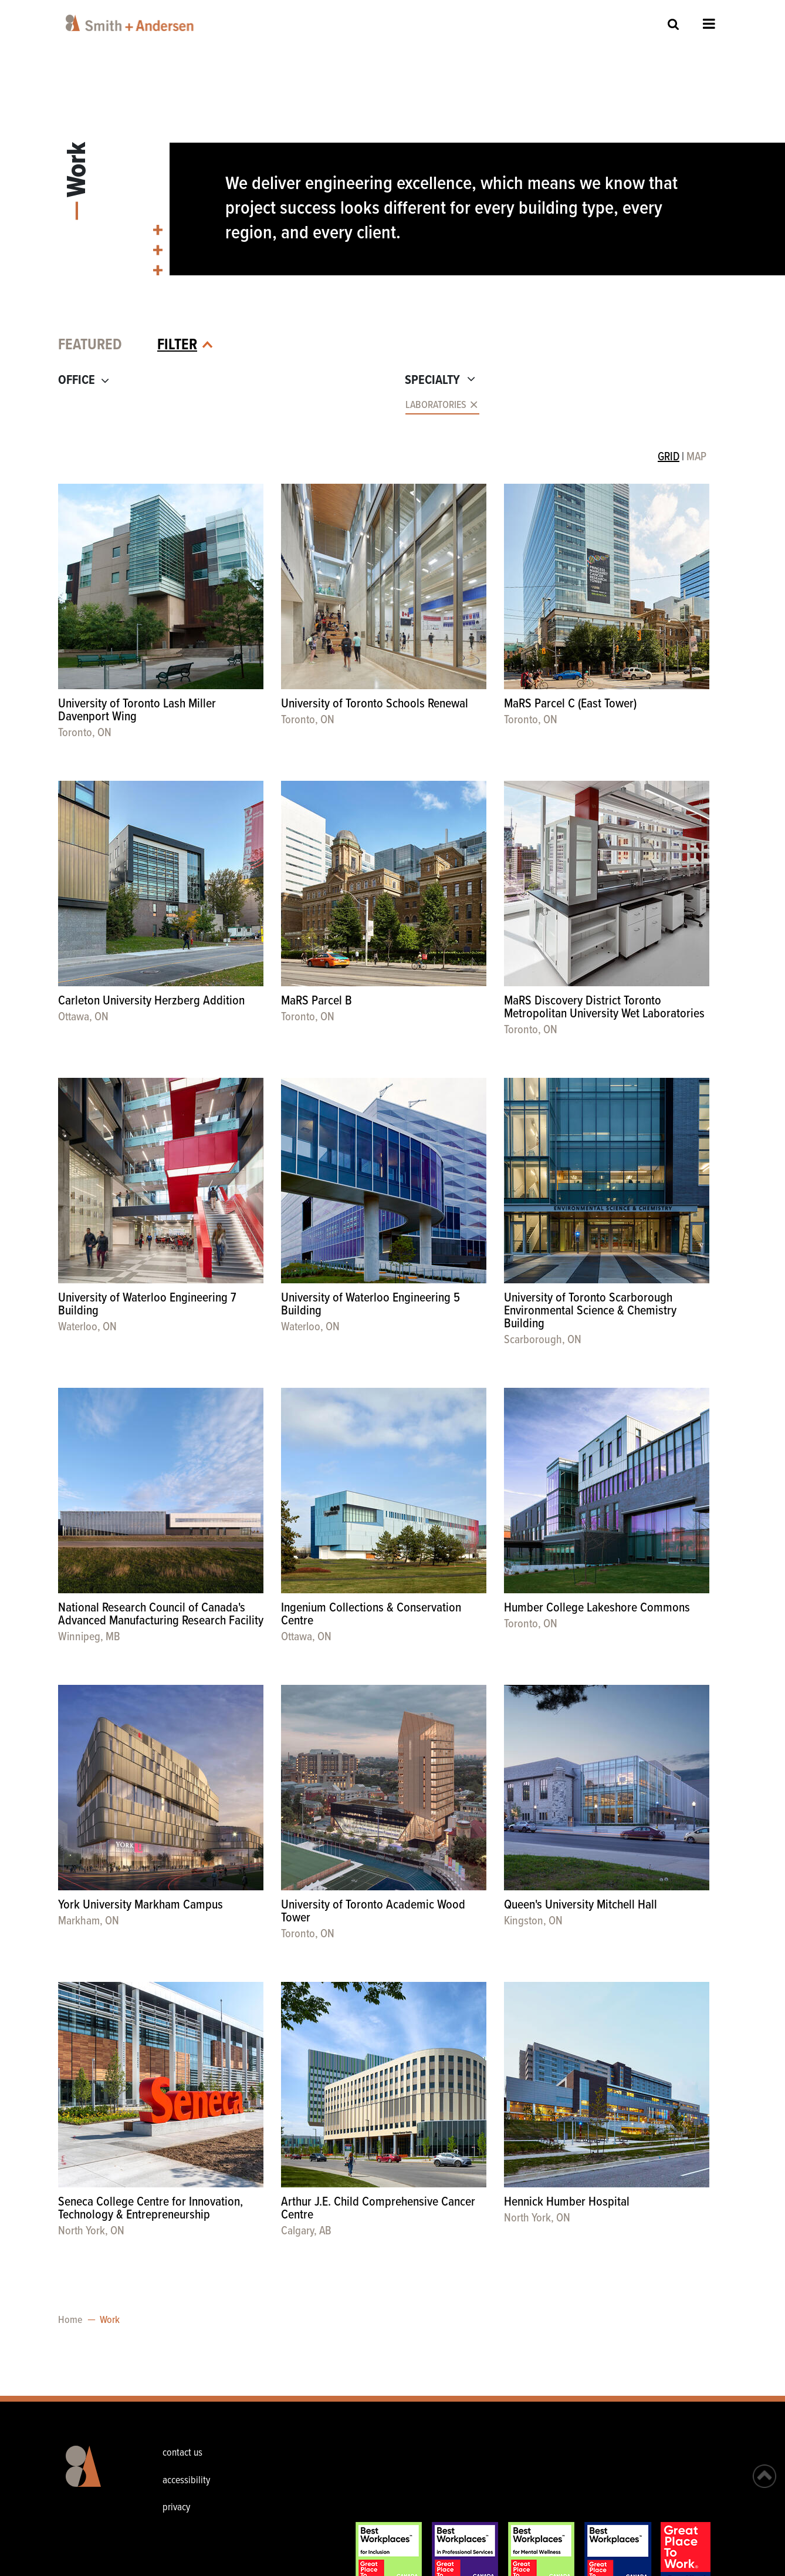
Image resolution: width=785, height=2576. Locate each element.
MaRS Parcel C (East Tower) (570, 704)
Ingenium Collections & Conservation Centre (371, 1615)
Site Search (673, 24)
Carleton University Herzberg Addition (151, 1001)
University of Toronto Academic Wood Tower (373, 1912)
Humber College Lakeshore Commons (597, 1608)
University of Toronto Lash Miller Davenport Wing (137, 711)
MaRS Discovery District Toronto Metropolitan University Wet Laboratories (604, 1008)
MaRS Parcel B (316, 1001)
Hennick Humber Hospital (567, 2202)
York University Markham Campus (140, 1905)
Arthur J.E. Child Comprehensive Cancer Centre (378, 2209)
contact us (182, 2453)
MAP (696, 457)
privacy (176, 2507)
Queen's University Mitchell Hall (580, 1905)
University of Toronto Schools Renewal (374, 704)
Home (70, 2320)
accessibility (186, 2480)
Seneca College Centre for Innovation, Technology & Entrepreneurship (150, 2209)
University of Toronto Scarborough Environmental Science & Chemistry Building (590, 1311)
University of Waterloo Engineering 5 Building (370, 1305)
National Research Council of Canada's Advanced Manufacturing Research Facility (160, 1615)
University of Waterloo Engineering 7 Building (147, 1305)
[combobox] (220, 405)
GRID (668, 457)
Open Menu (709, 23)
